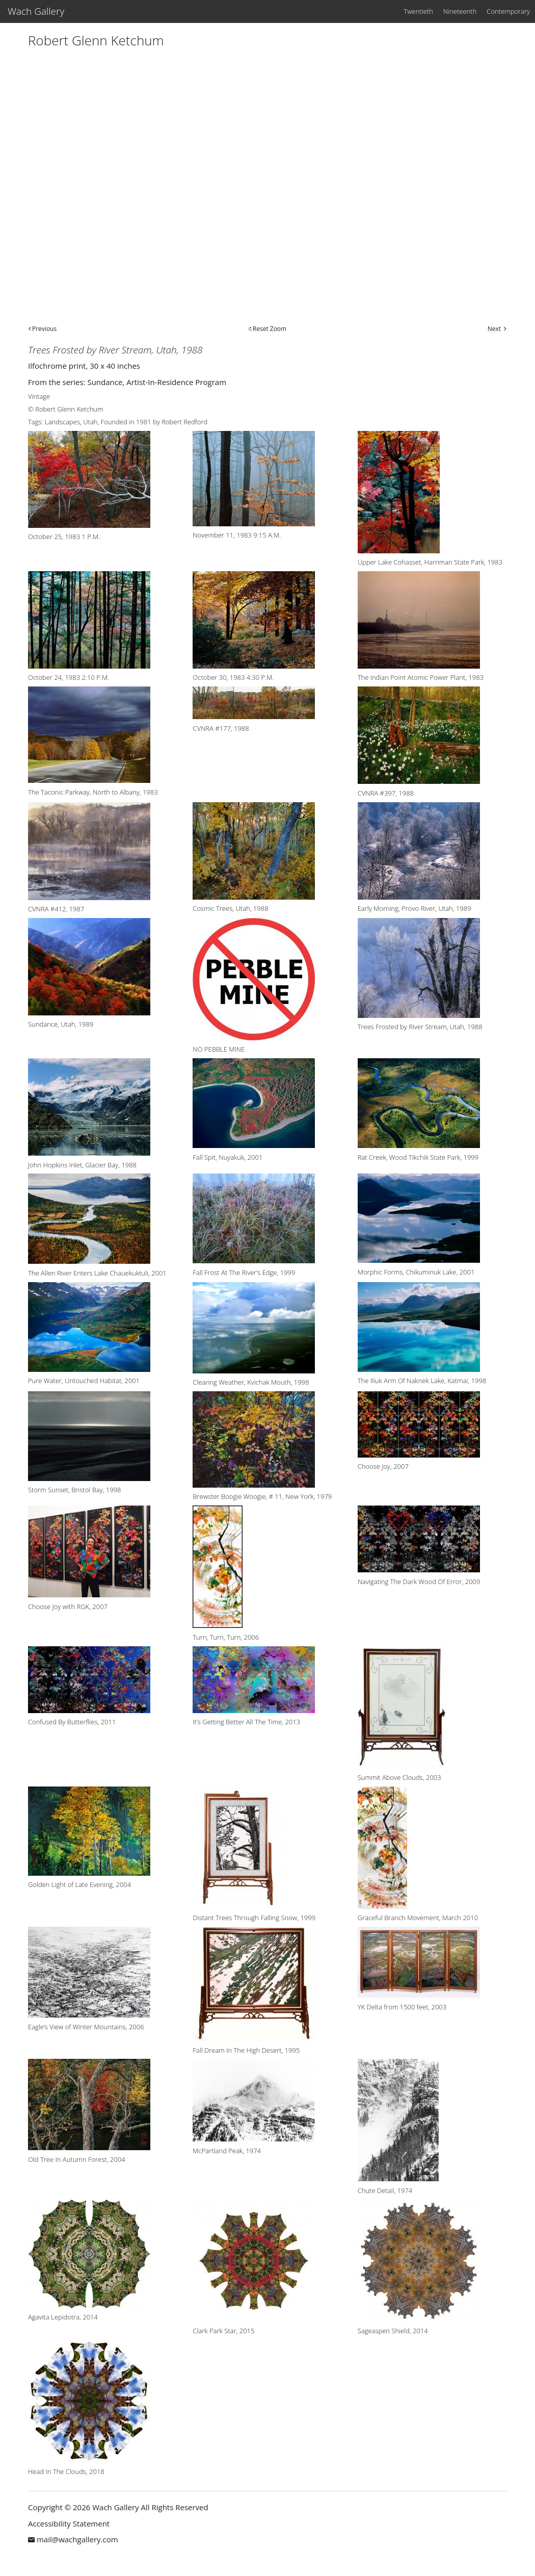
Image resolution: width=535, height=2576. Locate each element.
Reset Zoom (269, 328)
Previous (44, 328)
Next (494, 328)
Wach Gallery (36, 11)
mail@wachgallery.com (77, 2539)
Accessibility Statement (69, 2523)
